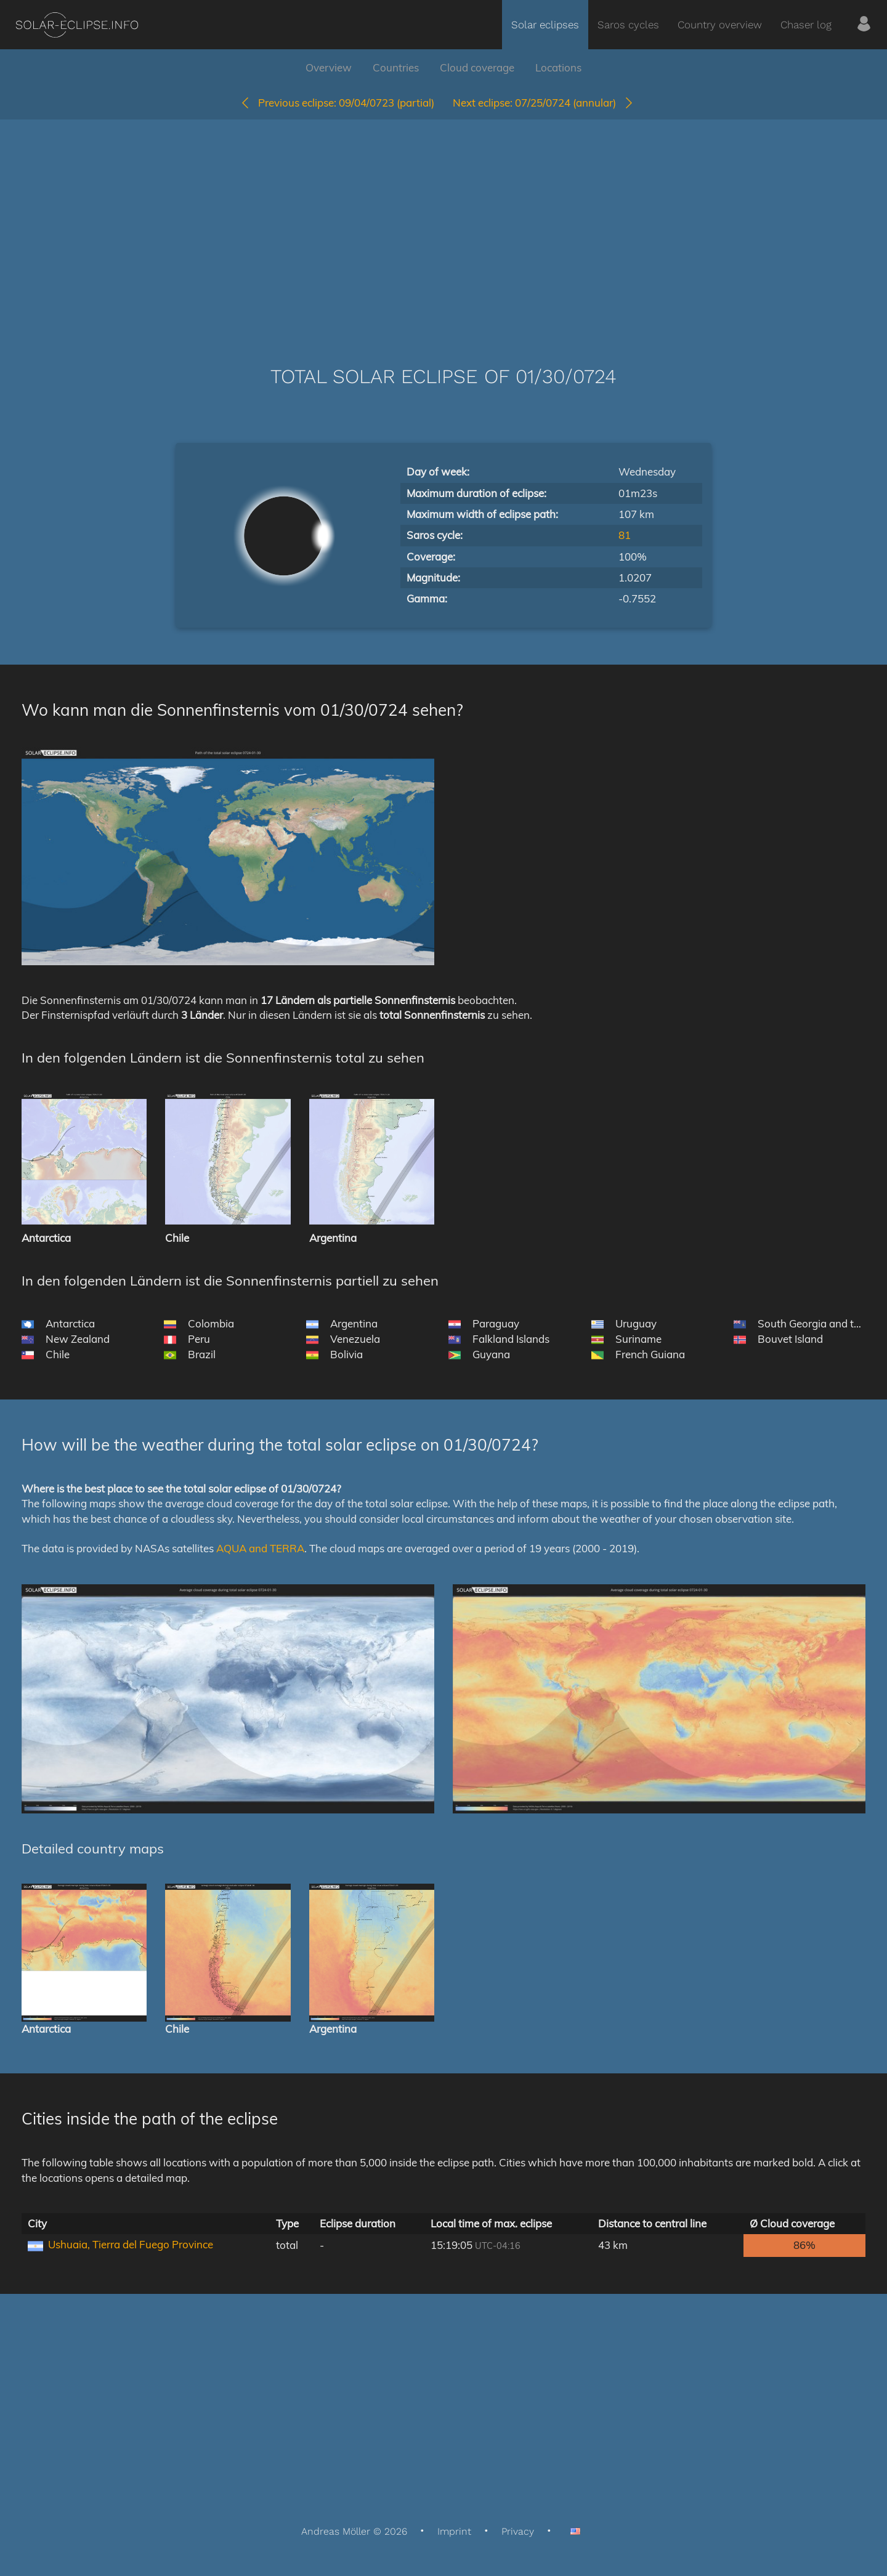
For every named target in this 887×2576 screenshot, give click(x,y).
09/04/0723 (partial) (337, 102)
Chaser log (806, 24)
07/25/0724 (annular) (543, 102)
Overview (329, 67)
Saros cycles (628, 24)
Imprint (454, 2531)
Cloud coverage (477, 67)
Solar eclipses (545, 24)
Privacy (517, 2531)
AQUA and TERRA (260, 1548)
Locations (558, 67)
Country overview (720, 24)
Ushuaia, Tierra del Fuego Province (130, 2244)
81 (624, 535)
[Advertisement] (443, 224)
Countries (396, 67)
